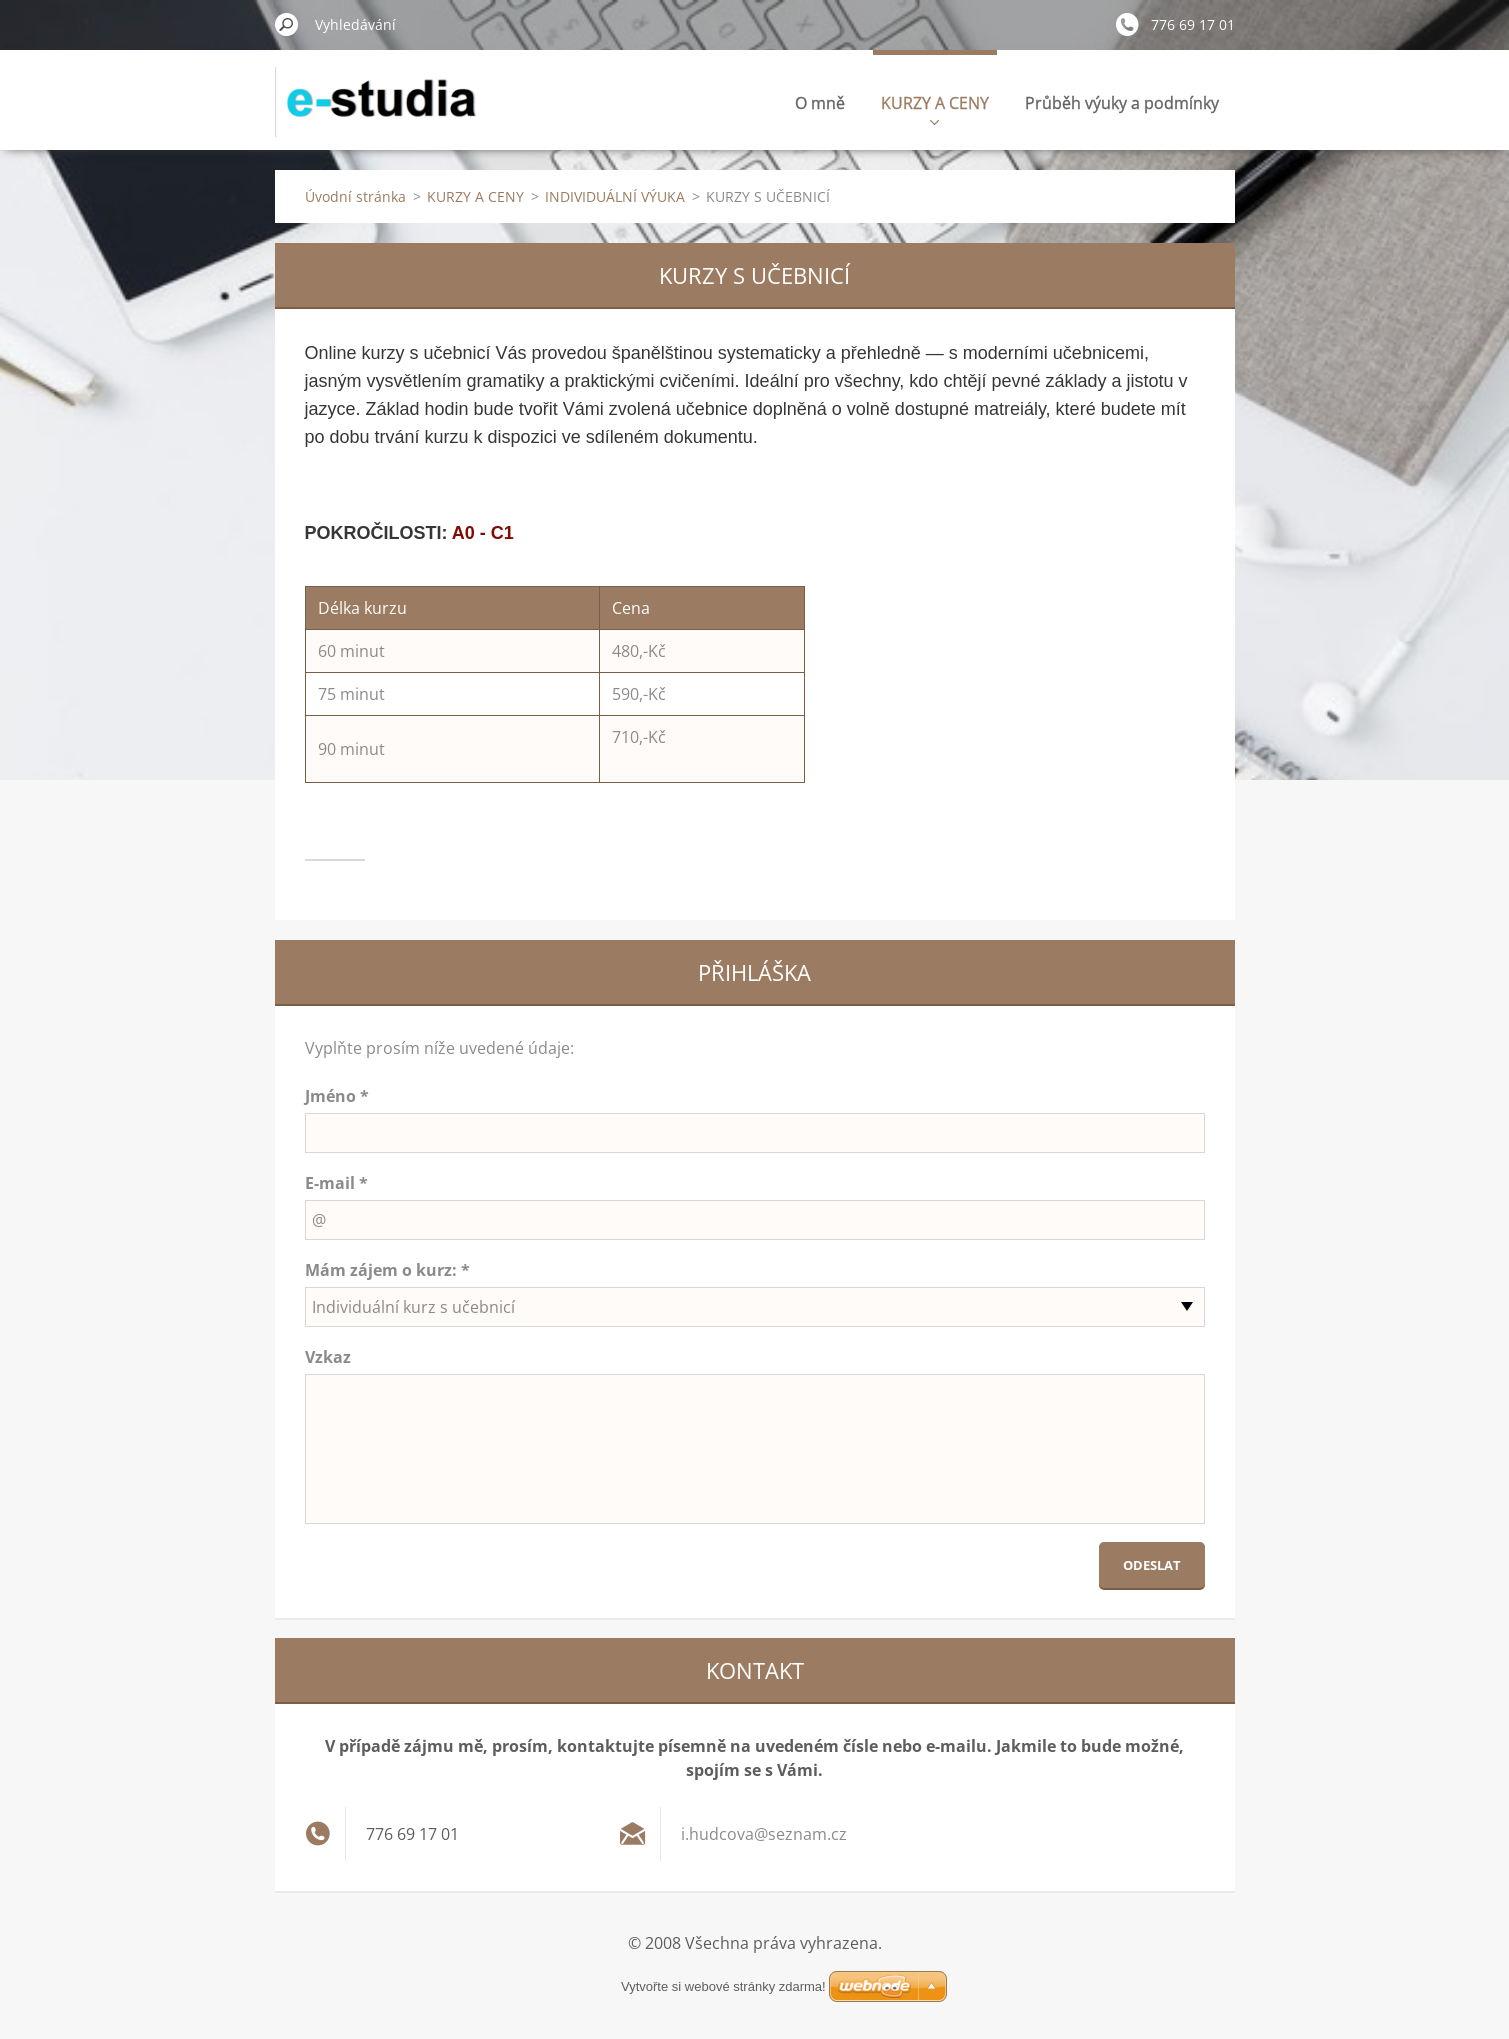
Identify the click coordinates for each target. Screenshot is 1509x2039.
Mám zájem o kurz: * (387, 1270)
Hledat (287, 24)
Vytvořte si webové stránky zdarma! (723, 1986)
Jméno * (337, 1096)
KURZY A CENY (935, 108)
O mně (820, 103)
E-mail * (336, 1183)
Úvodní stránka (355, 196)
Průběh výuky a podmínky (1122, 103)
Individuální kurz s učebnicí (413, 1307)
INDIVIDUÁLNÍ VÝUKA (615, 196)
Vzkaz (328, 1357)
